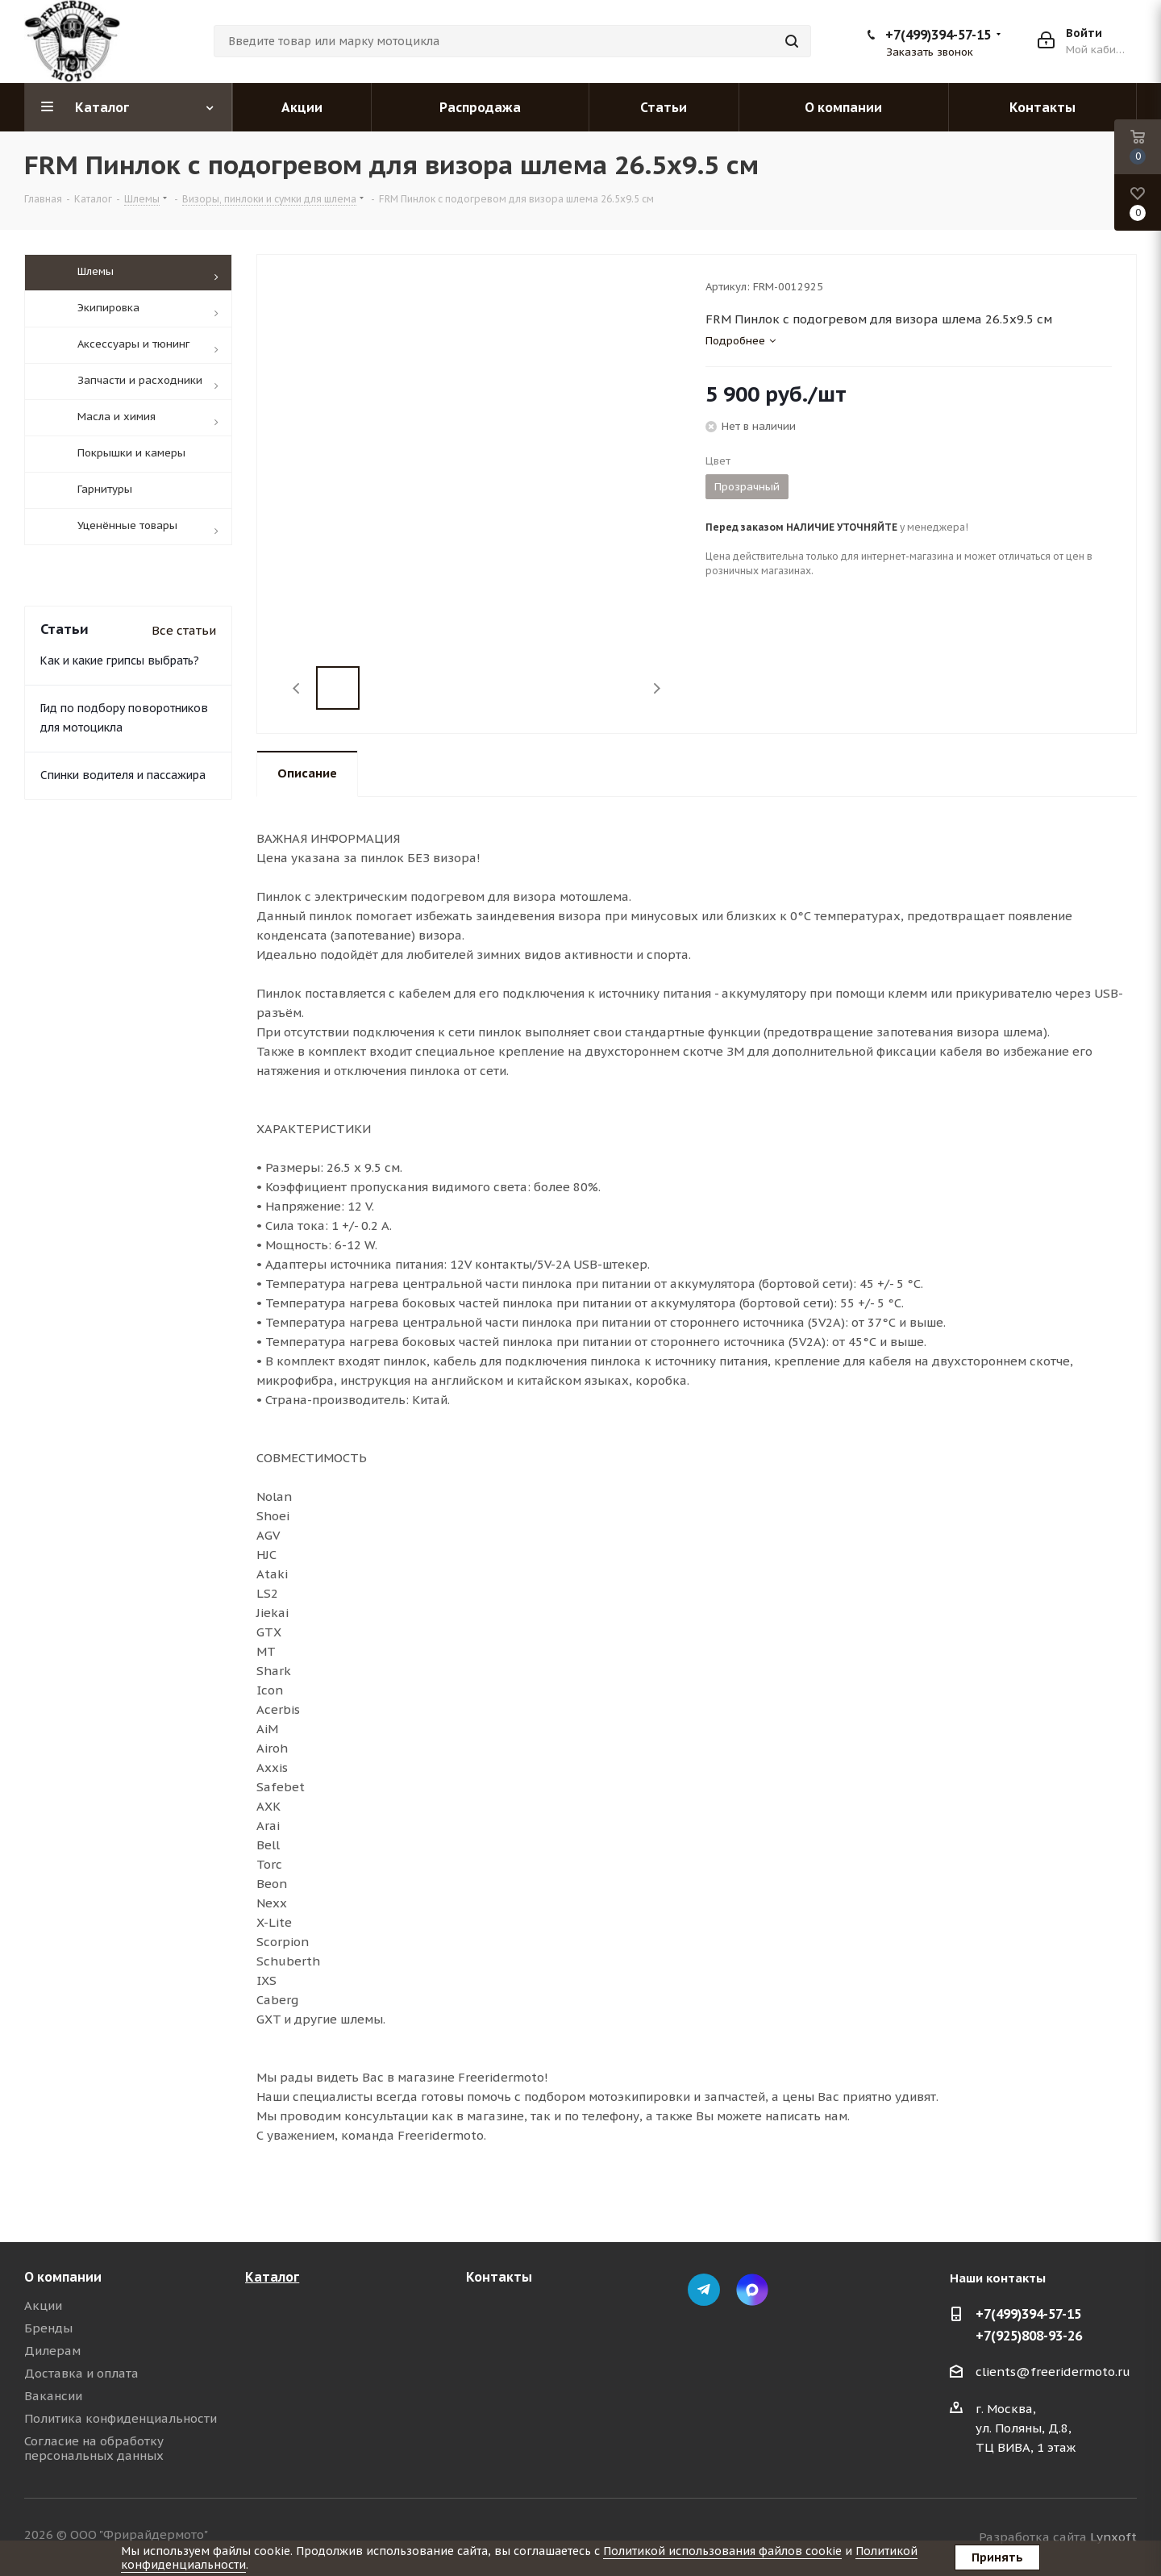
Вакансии (53, 2395)
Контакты (499, 2277)
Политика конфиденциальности (120, 2418)
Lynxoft (1113, 2537)
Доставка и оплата (81, 2373)
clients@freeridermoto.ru (1053, 2371)
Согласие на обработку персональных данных (94, 2448)
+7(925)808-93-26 (1029, 2336)
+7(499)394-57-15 (938, 35)
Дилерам (52, 2350)
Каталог (272, 2277)
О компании (63, 2277)
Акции (43, 2305)
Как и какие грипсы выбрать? (119, 738)
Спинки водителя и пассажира (123, 852)
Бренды (48, 2328)
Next (656, 688)
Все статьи (184, 707)
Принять (997, 2557)
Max (752, 2290)
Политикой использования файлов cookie (722, 2551)
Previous (297, 688)
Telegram (704, 2290)
